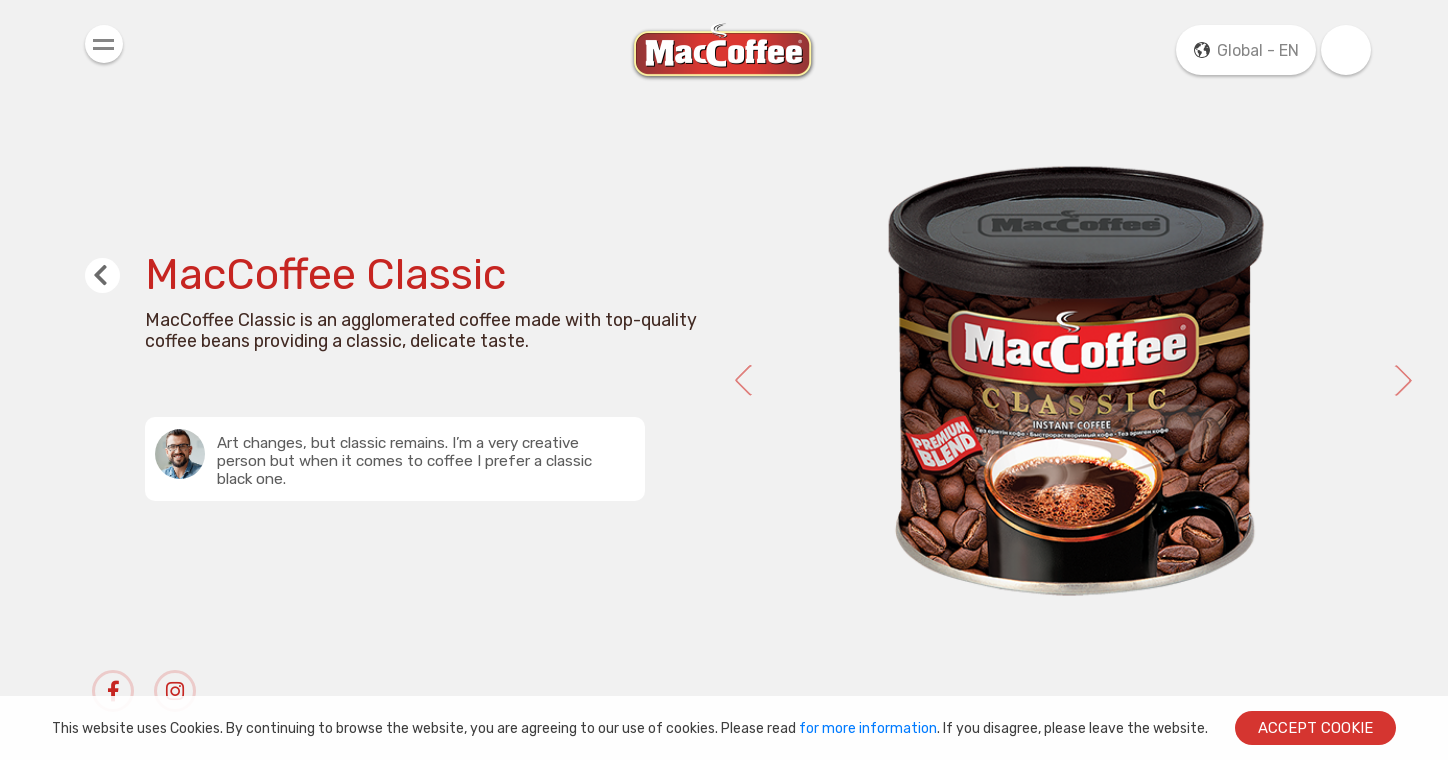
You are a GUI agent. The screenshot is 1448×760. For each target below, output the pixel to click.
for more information (868, 728)
